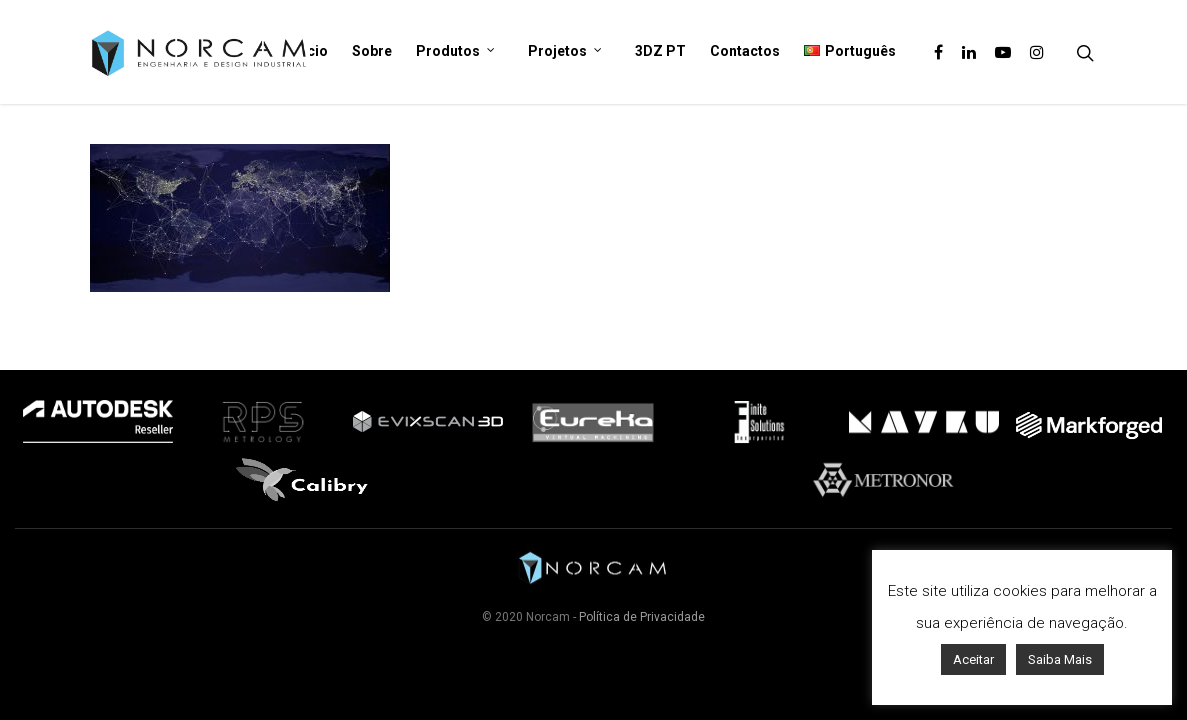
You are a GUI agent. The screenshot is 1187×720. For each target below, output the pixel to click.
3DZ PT (660, 51)
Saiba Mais (1060, 659)
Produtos (456, 52)
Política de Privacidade (642, 617)
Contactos (745, 51)
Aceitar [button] (973, 659)
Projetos (565, 52)
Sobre (372, 51)
